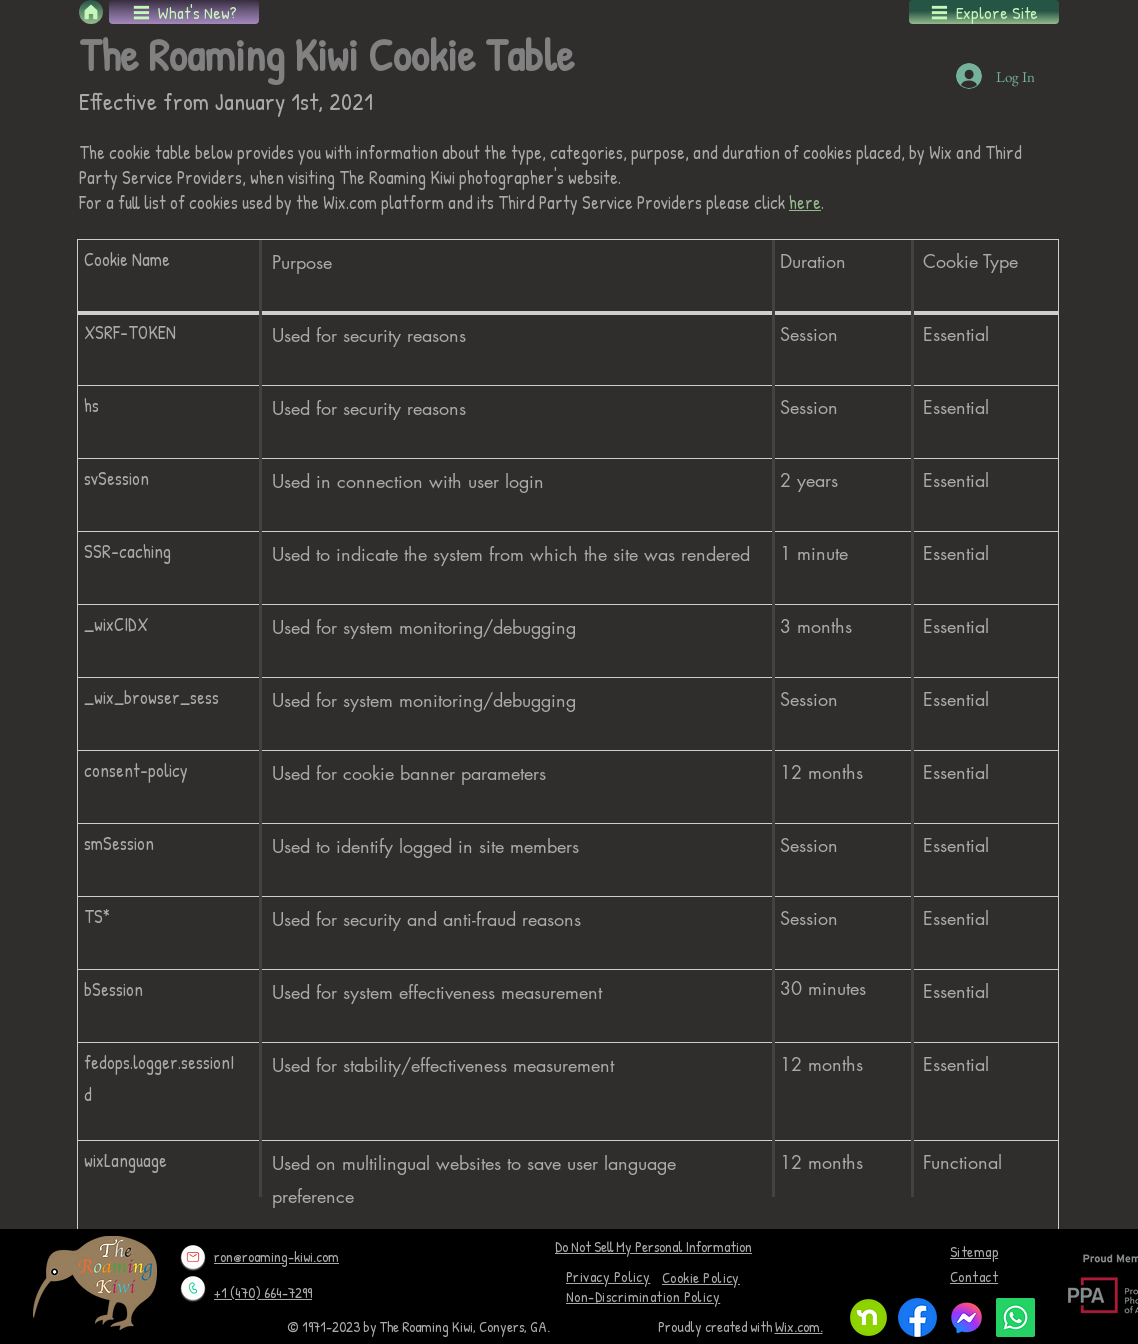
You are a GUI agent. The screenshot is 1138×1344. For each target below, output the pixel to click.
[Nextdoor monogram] (868, 1317)
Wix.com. (799, 1326)
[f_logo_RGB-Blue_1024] (917, 1317)
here (805, 202)
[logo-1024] (966, 1317)
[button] (184, 12)
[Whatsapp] (1015, 1317)
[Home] (91, 12)
